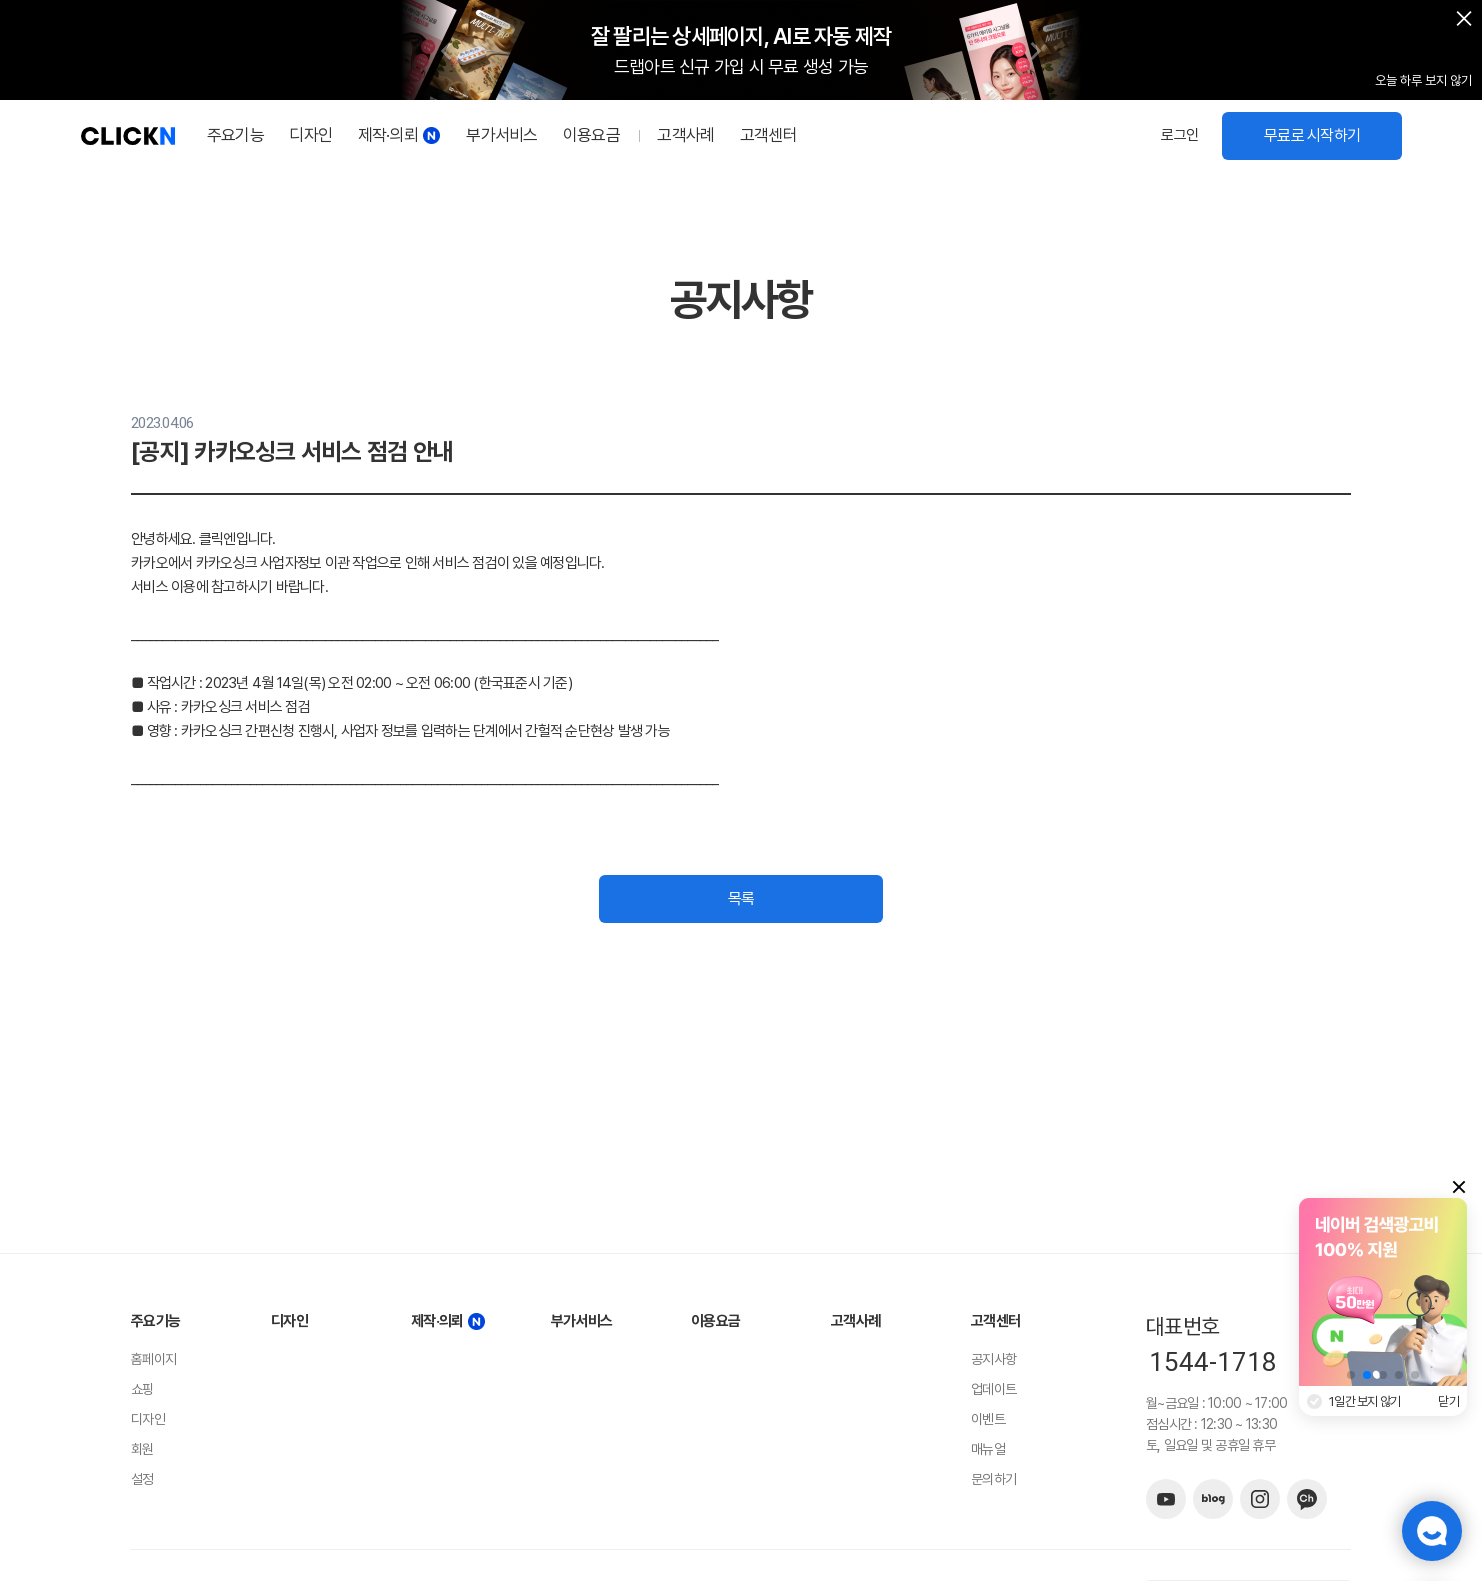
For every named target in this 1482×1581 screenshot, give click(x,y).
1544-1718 (1213, 1362)
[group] (1384, 1292)
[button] (446, 51)
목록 (741, 898)
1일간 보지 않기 (1364, 1401)
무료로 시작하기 (1312, 135)
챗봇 (1432, 1531)
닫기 (1449, 1401)
